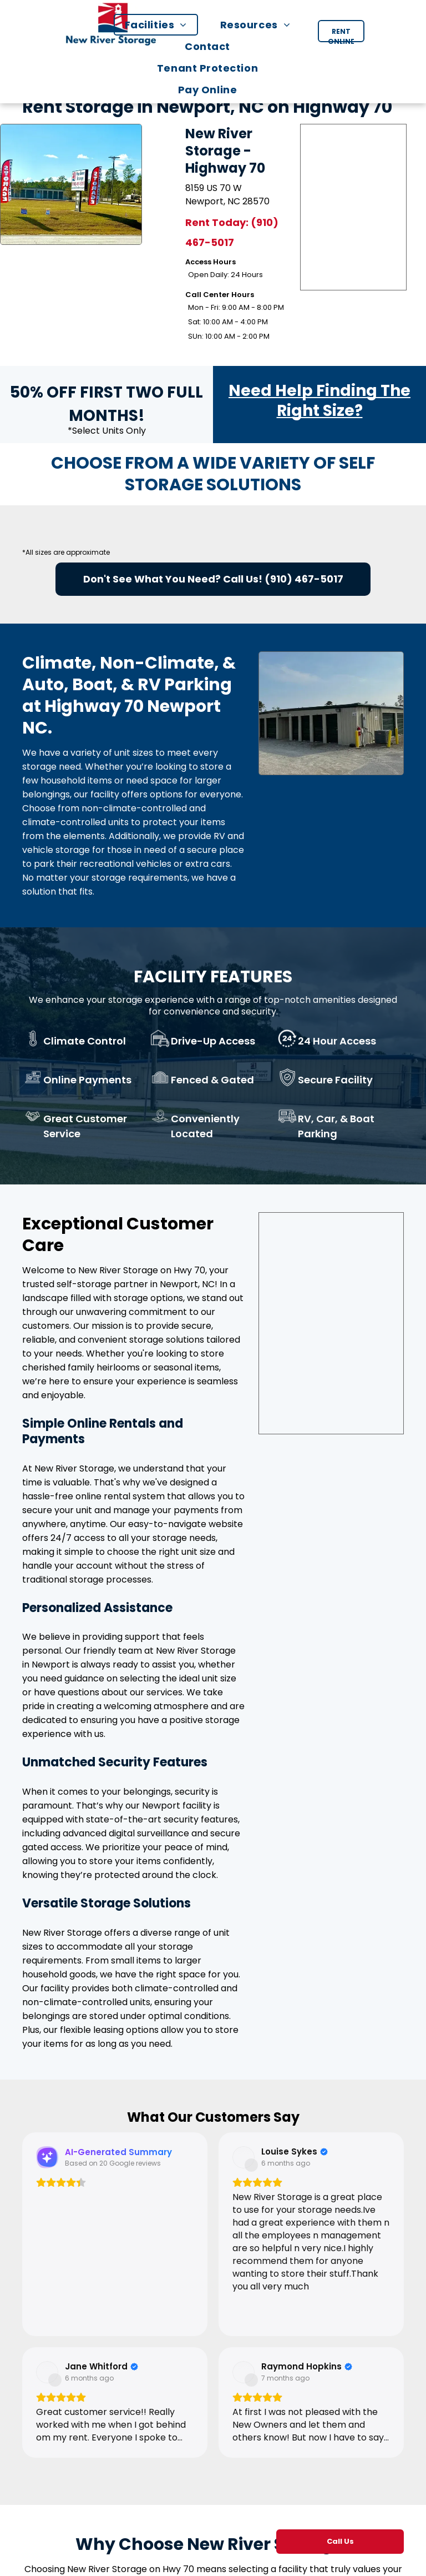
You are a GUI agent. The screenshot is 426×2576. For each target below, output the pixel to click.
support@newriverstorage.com (211, 2529)
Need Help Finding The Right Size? (319, 400)
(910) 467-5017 (304, 579)
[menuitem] (161, 25)
